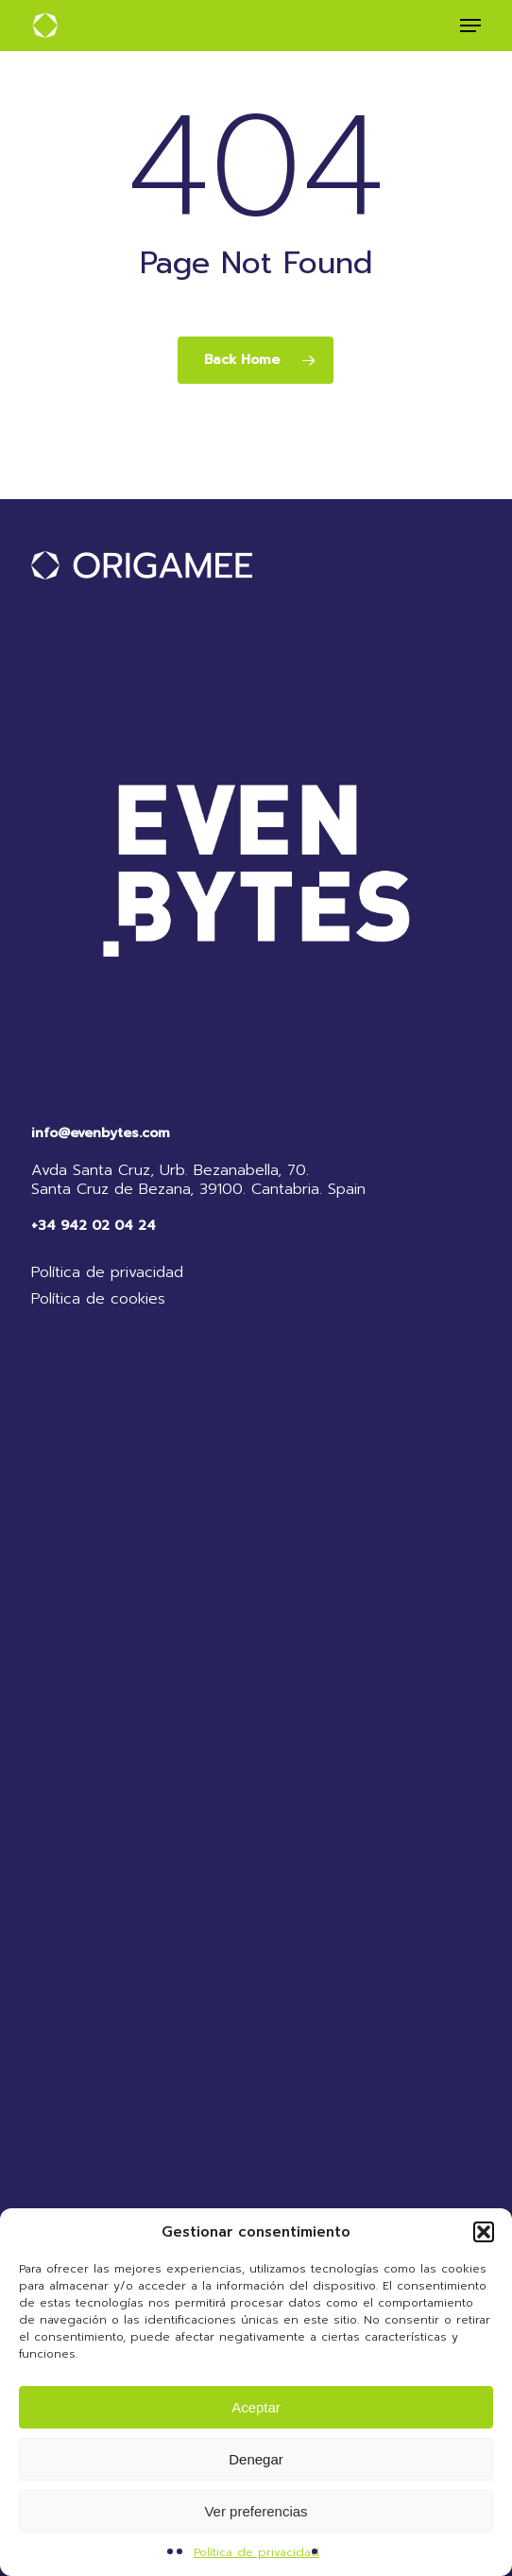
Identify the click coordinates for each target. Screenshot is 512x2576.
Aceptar (256, 2407)
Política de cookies (98, 1298)
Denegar (256, 2459)
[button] (483, 2231)
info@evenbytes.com (100, 1133)
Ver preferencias (255, 2511)
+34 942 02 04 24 (93, 1226)
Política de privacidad (256, 2552)
